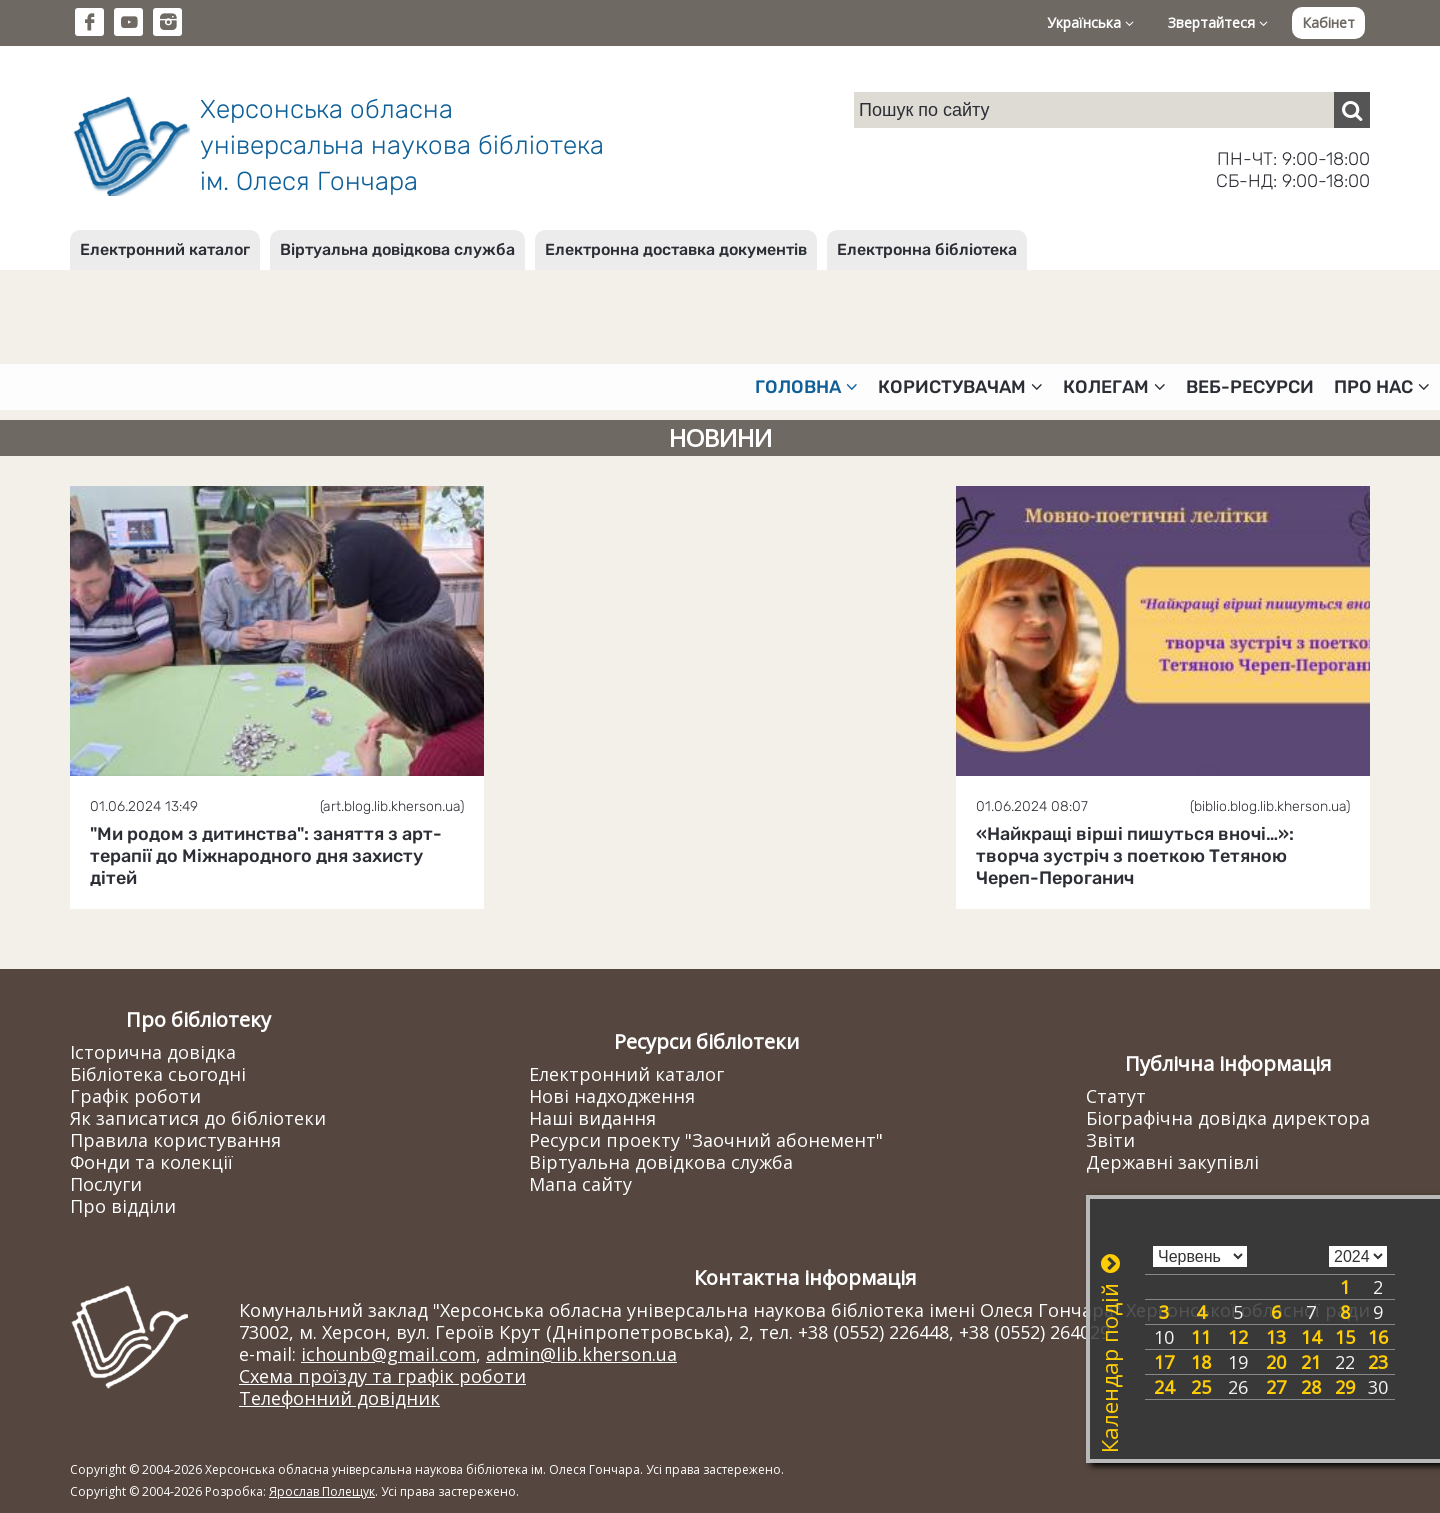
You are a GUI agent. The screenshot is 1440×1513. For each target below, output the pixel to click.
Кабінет (1328, 22)
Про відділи (123, 1206)
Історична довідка (153, 1052)
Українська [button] (1090, 22)
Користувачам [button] (960, 387)
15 (1345, 1337)
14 (1311, 1337)
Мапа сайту (580, 1184)
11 (1201, 1337)
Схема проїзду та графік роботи (382, 1376)
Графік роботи (135, 1096)
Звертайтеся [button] (1218, 22)
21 (1311, 1362)
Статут (1116, 1096)
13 (1276, 1337)
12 (1238, 1337)
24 (1164, 1387)
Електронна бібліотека (927, 249)
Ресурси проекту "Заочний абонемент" (706, 1140)
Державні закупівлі (1172, 1162)
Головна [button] (806, 387)
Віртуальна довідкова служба (397, 249)
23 (1378, 1362)
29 (1345, 1387)
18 (1201, 1362)
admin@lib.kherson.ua (581, 1354)
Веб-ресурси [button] (1250, 387)
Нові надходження (612, 1096)
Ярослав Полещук (322, 1491)
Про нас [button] (1382, 387)
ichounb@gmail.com (388, 1354)
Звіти (1110, 1140)
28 (1311, 1387)
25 (1201, 1387)
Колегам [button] (1114, 387)
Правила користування (175, 1140)
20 (1276, 1362)
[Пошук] (1352, 110)
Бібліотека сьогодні (158, 1074)
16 (1378, 1337)
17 (1164, 1362)
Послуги (106, 1184)
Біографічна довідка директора (1228, 1118)
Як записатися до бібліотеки (198, 1118)
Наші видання (592, 1118)
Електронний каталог (165, 249)
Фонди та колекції (151, 1162)
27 (1276, 1387)
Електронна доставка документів (676, 249)
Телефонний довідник (339, 1398)
